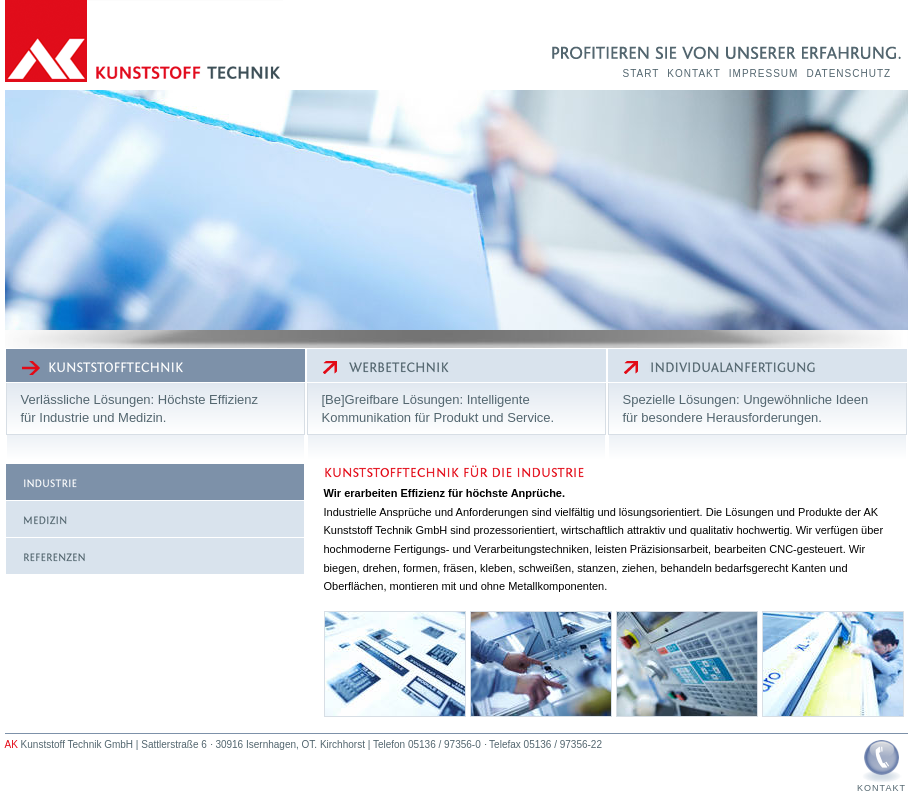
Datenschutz (848, 73)
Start (641, 73)
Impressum (764, 73)
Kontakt (693, 73)
